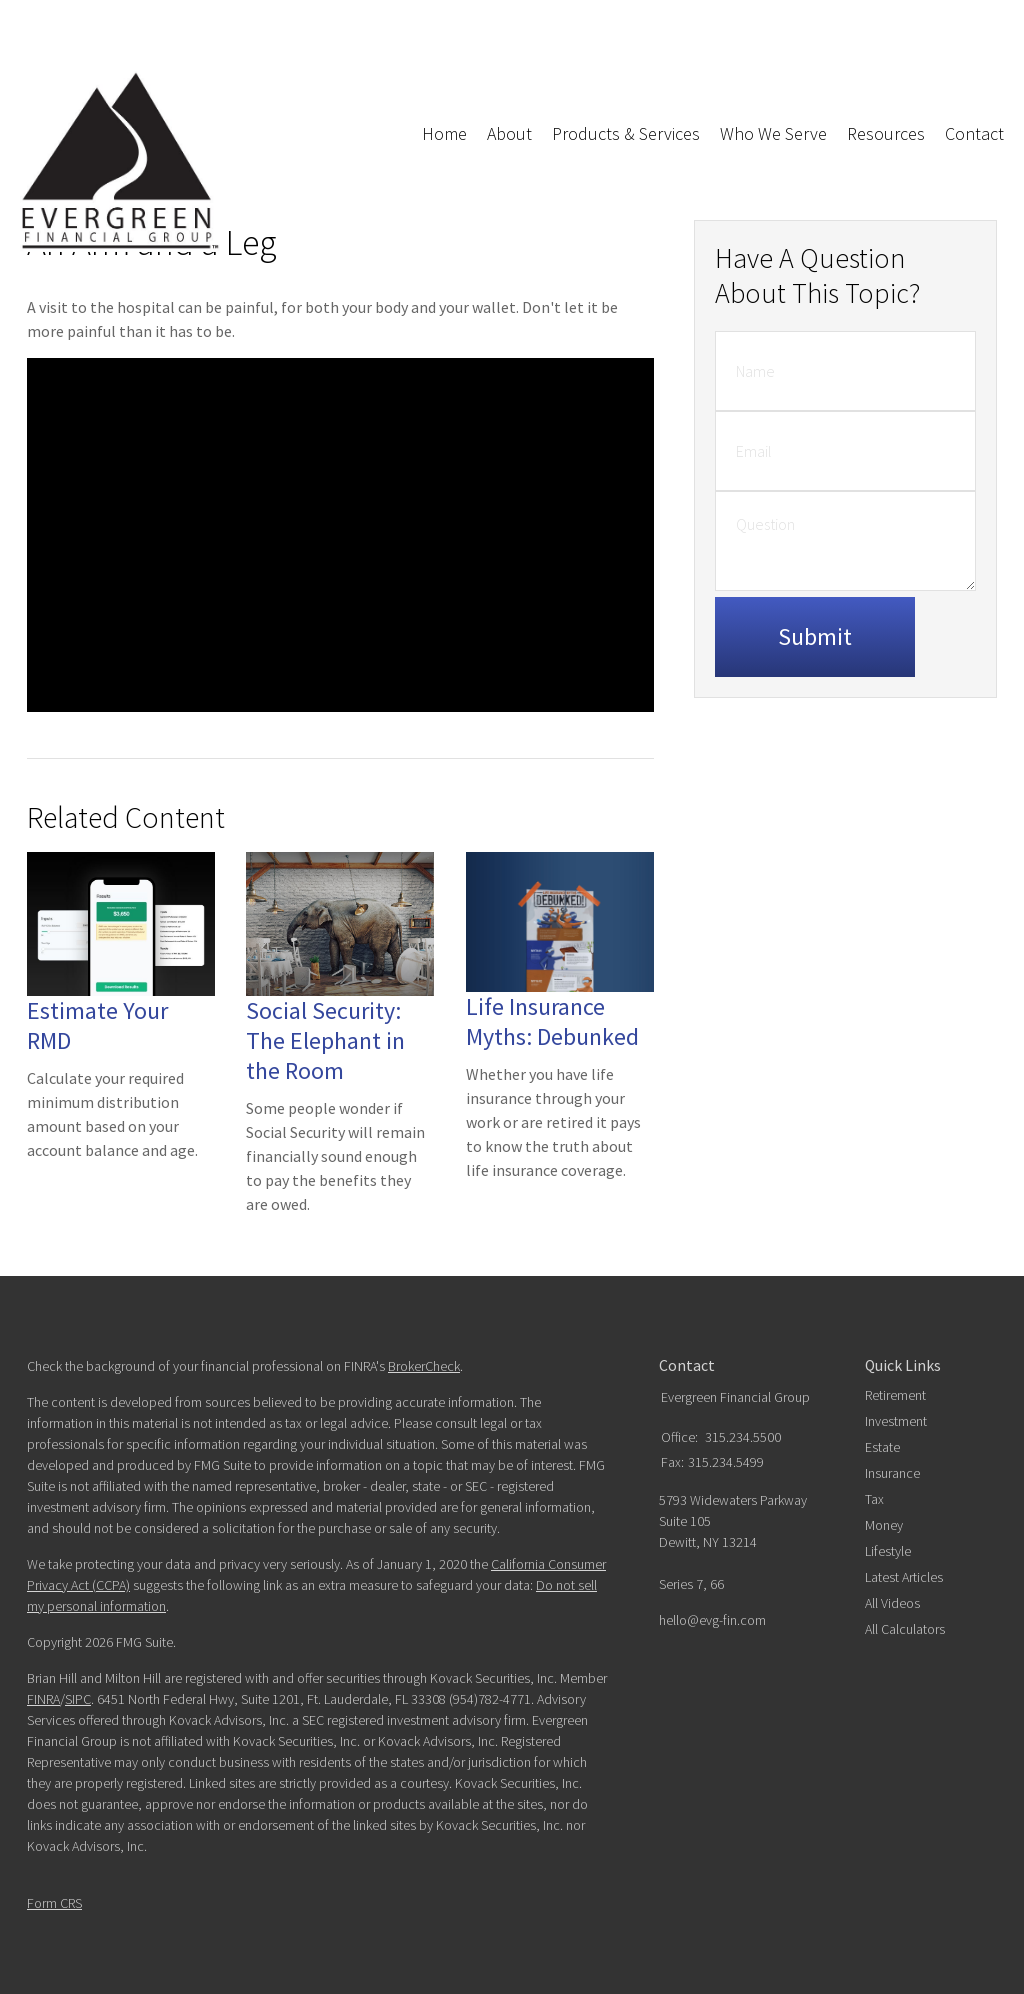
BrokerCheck (424, 1366)
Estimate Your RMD (97, 1025)
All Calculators (905, 1629)
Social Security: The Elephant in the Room (325, 1040)
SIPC (78, 1699)
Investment (896, 1421)
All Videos (892, 1603)
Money (884, 1525)
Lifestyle (888, 1551)
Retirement (895, 1395)
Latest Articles (904, 1577)
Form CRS (54, 1903)
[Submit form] (815, 637)
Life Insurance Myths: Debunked (552, 1021)
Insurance (892, 1473)
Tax (874, 1499)
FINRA (43, 1699)
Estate (882, 1447)
